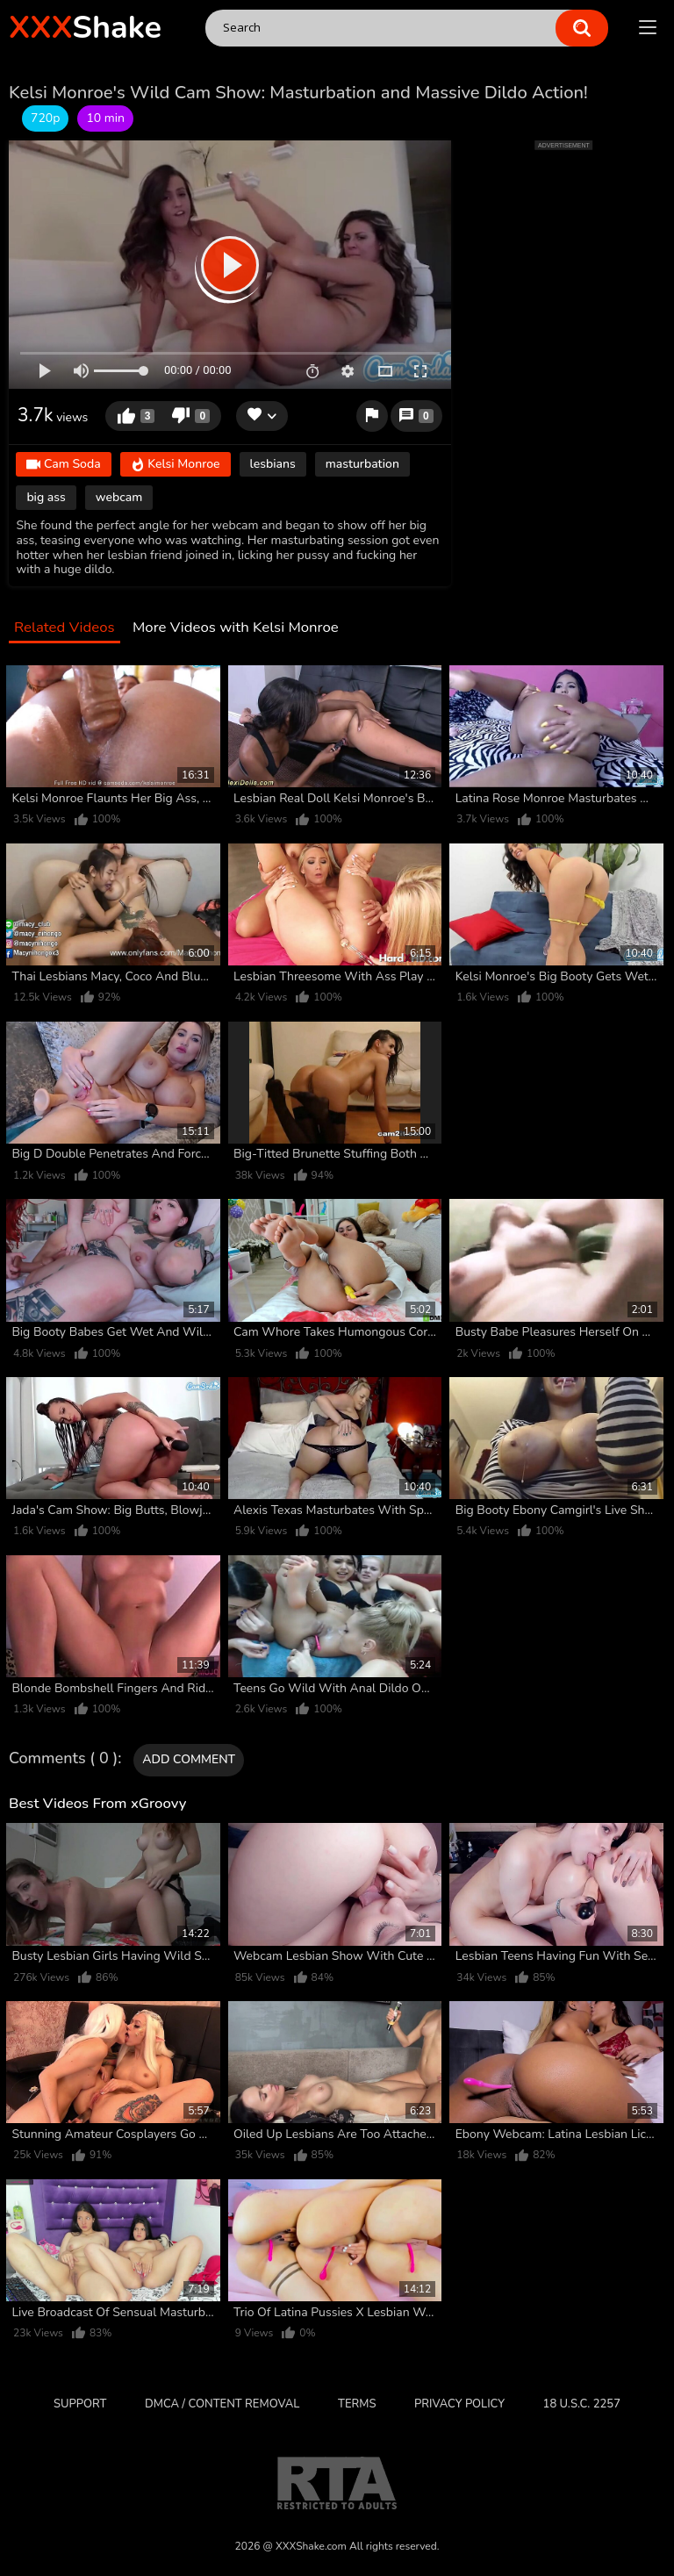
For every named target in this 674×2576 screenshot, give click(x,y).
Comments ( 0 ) (63, 1759)
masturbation (362, 464)
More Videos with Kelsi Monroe (236, 628)
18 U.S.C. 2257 (581, 2404)
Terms (357, 2404)
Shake (85, 28)
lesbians (273, 464)
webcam (119, 497)
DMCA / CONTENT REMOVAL (222, 2404)
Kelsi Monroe (175, 465)
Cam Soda (63, 465)
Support (80, 2404)
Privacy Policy (459, 2404)
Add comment (188, 1759)
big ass (45, 497)
